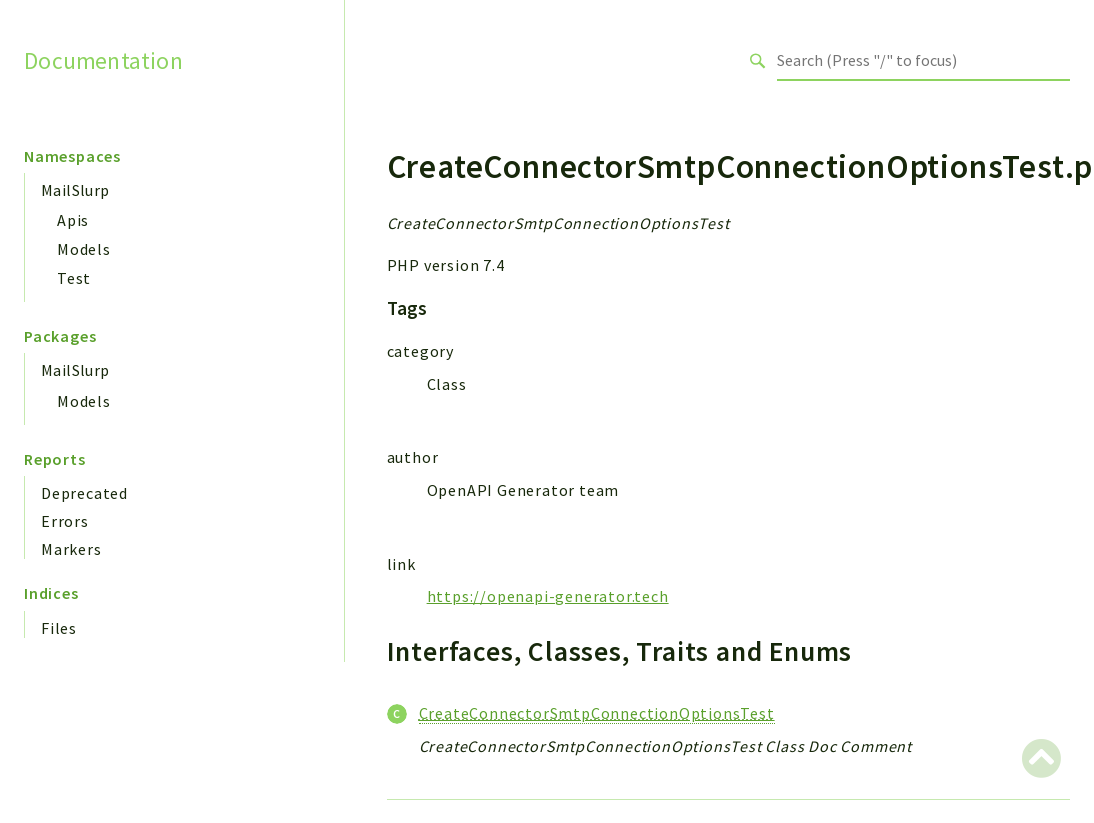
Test (74, 278)
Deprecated (84, 493)
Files (59, 628)
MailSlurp (75, 190)
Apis (73, 220)
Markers (71, 549)
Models (84, 249)
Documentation (103, 60)
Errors (65, 521)
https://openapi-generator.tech (548, 596)
